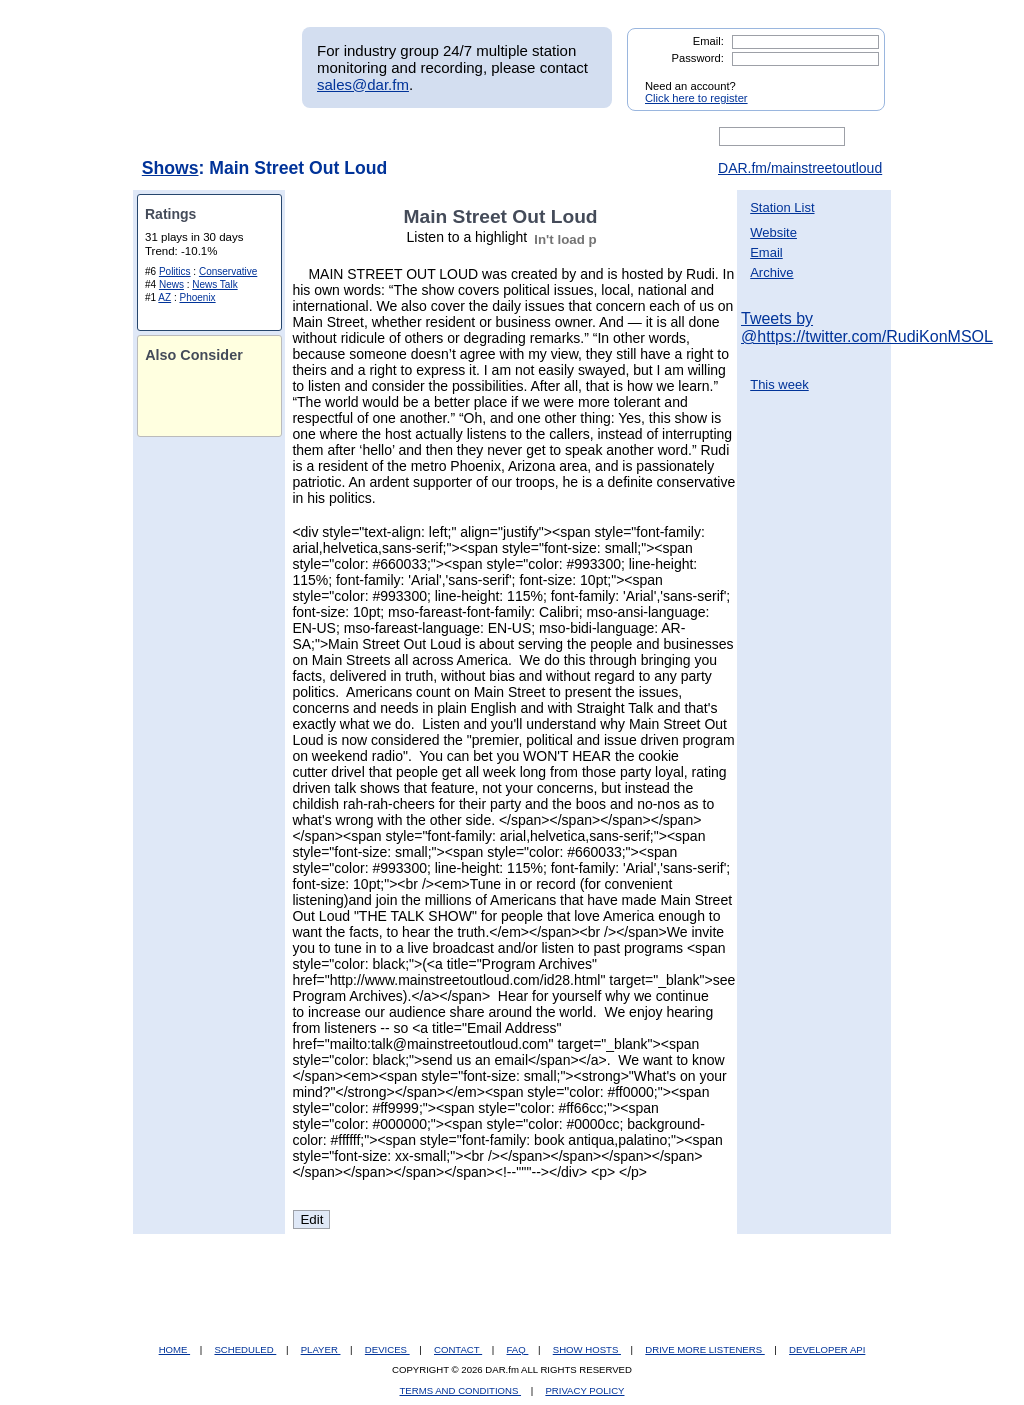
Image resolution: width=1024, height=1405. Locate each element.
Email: (708, 41)
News (171, 284)
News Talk (214, 284)
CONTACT (458, 1349)
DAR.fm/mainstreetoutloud (800, 168)
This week (779, 384)
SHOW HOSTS (587, 1349)
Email (766, 252)
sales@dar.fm (363, 84)
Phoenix (197, 297)
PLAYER (321, 1349)
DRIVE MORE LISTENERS (704, 1349)
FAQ (518, 1349)
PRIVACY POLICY (584, 1390)
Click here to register (696, 98)
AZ (164, 297)
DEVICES (387, 1349)
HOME (174, 1349)
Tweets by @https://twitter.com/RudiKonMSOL (867, 327)
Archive (771, 272)
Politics (175, 271)
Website (773, 232)
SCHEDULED (245, 1349)
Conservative (228, 271)
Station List (782, 207)
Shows (170, 168)
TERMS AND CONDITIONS (461, 1390)
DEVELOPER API (827, 1349)
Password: (698, 58)
